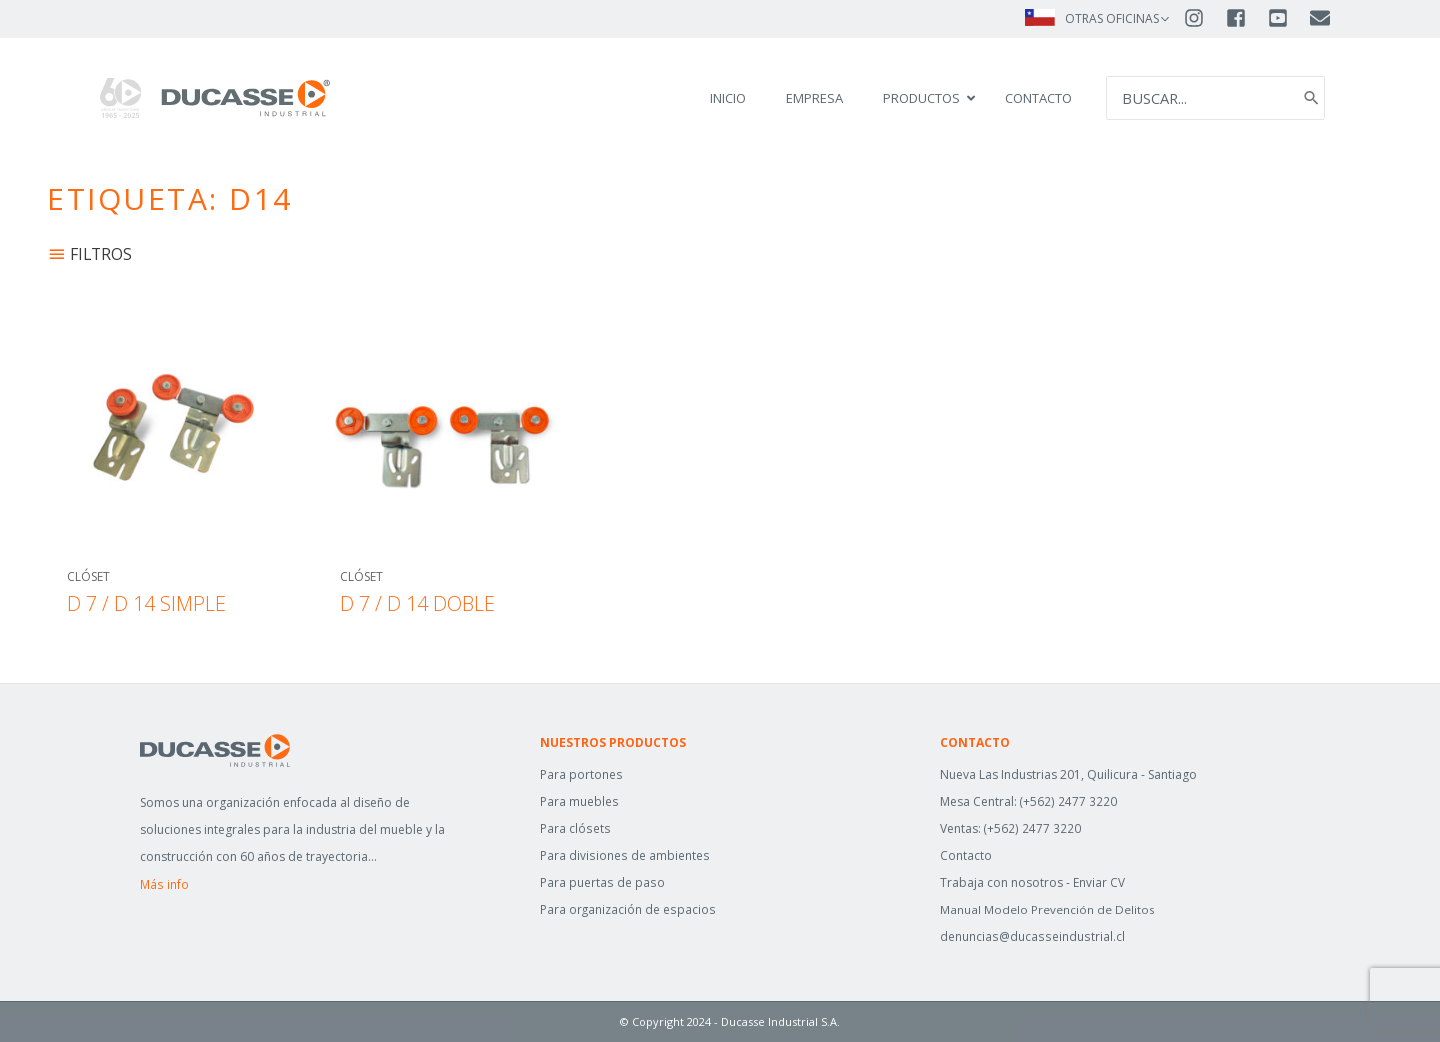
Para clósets (574, 828)
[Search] (1310, 98)
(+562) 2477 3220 (1068, 801)
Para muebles (579, 801)
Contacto (966, 855)
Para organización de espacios (627, 909)
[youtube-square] (1287, 18)
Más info (164, 884)
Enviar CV (1099, 882)
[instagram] (1203, 18)
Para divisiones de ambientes (623, 855)
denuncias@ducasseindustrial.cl (1030, 936)
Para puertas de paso (601, 882)
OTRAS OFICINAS (1112, 18)
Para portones (581, 774)
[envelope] (1321, 18)
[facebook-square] (1245, 18)
